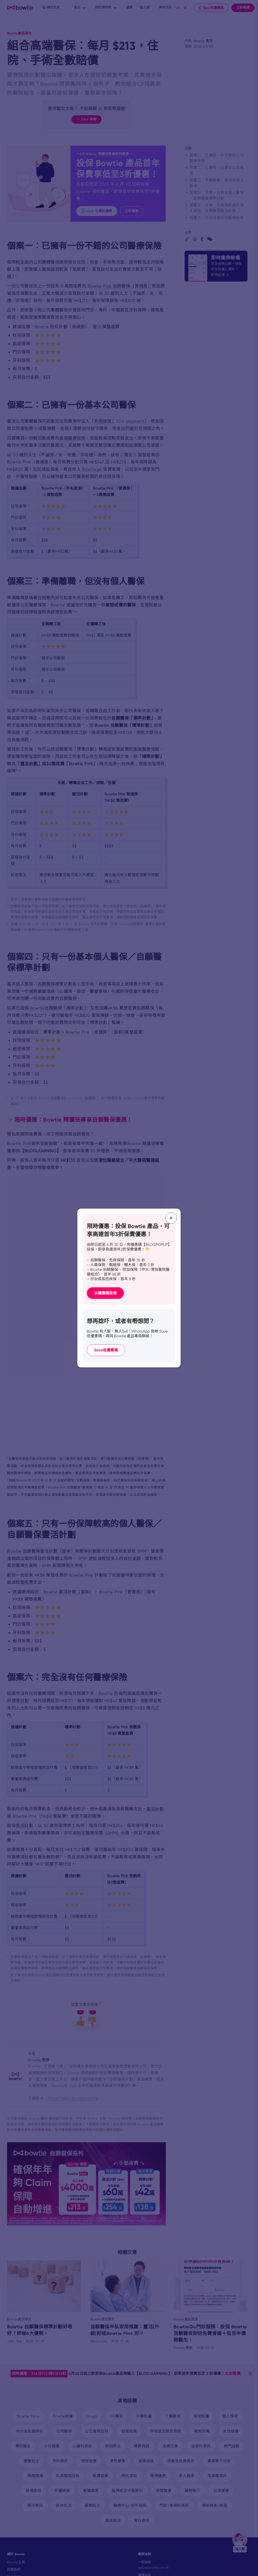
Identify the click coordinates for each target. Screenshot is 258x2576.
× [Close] (171, 1218)
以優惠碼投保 (105, 1293)
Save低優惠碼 (106, 1350)
